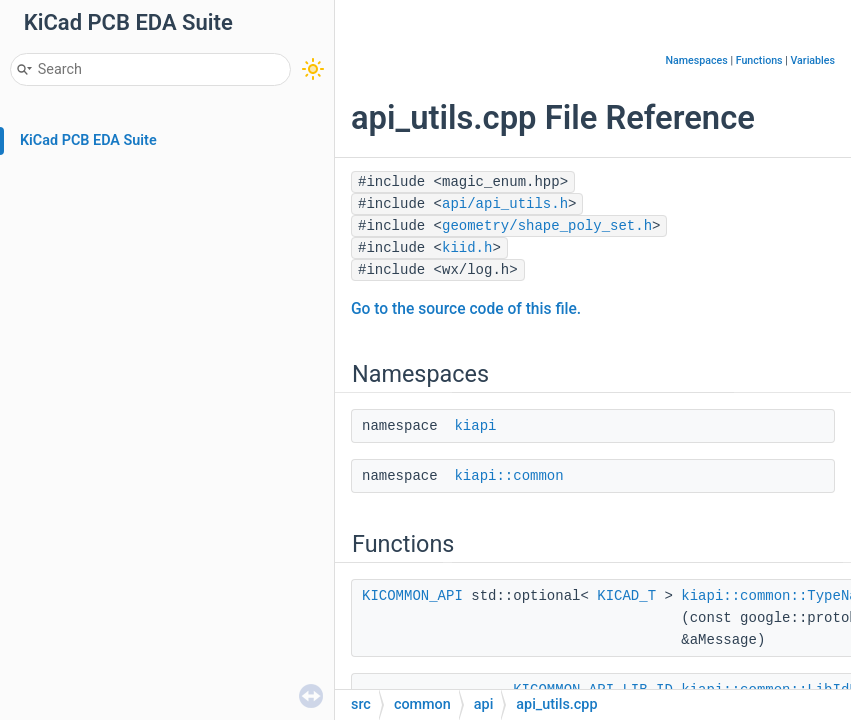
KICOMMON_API (412, 596)
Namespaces (697, 60)
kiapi (475, 426)
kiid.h (467, 248)
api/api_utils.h (505, 204)
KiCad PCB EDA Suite (88, 140)
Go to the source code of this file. (466, 309)
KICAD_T (626, 596)
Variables (812, 60)
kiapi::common (508, 476)
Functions (759, 60)
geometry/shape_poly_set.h (547, 226)
